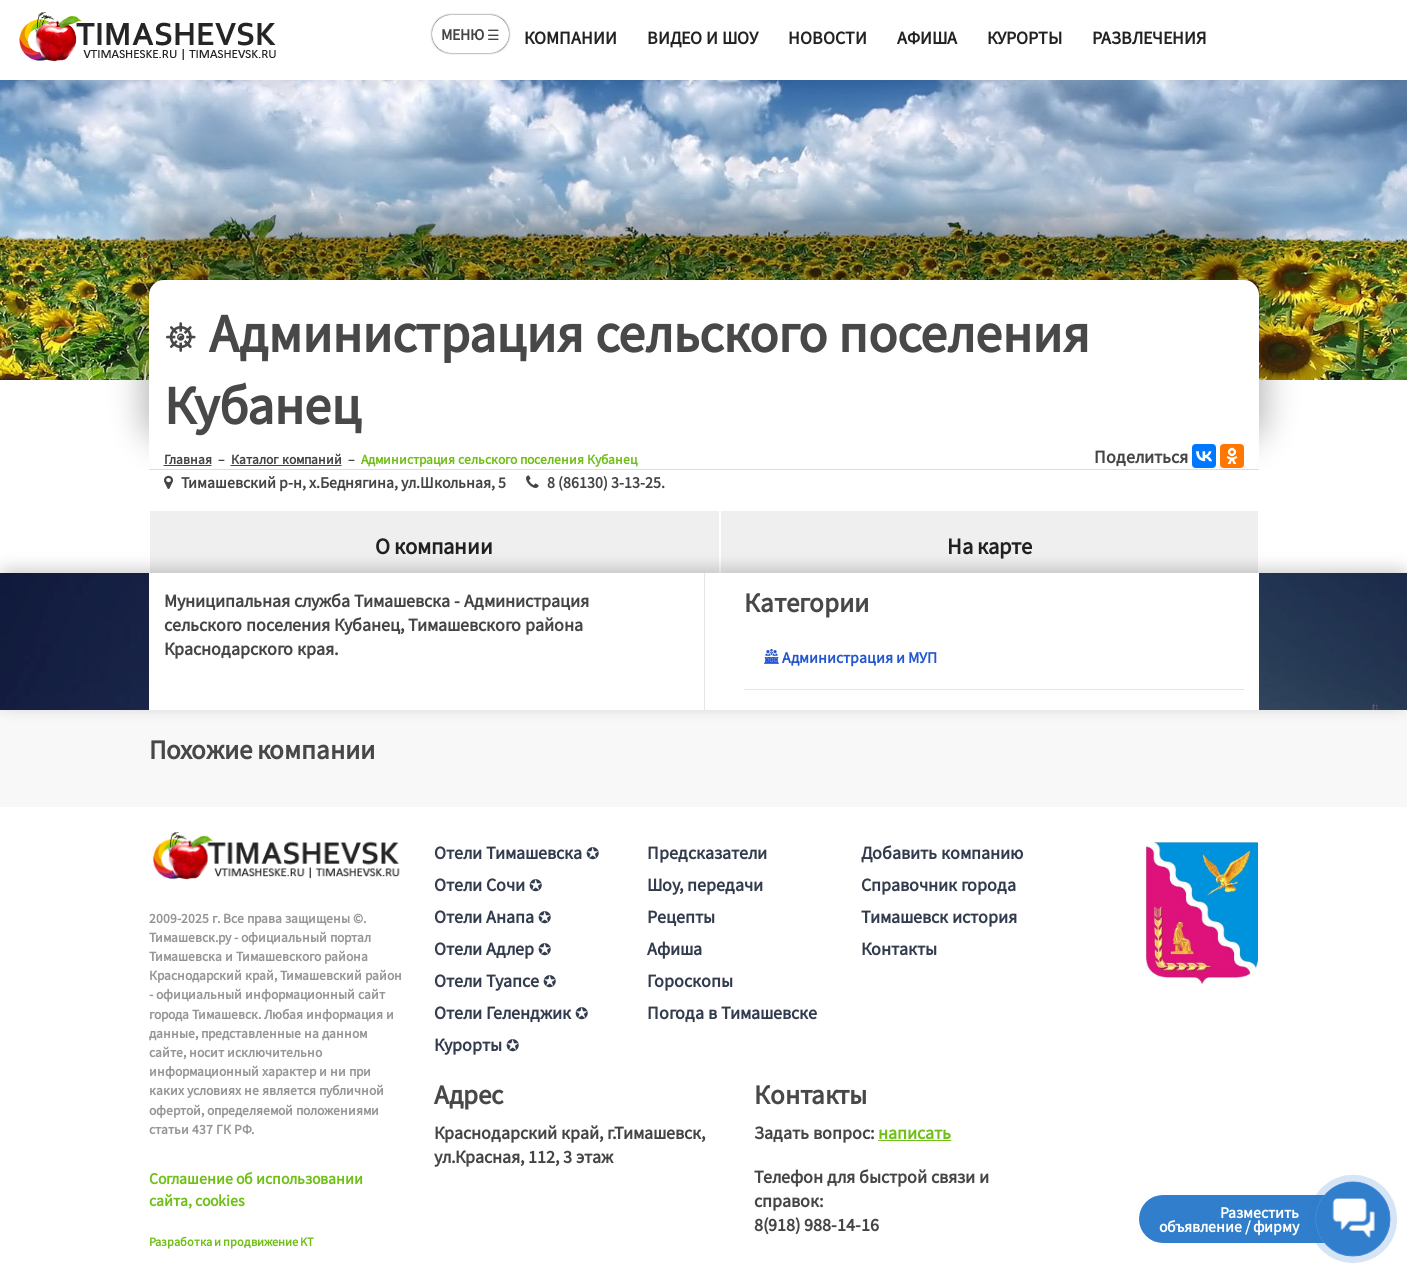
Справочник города (938, 884)
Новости (827, 37)
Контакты (899, 948)
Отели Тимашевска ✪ (516, 852)
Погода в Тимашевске (732, 1012)
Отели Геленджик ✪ (511, 1012)
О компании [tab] (434, 545)
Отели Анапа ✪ (492, 916)
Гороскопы (690, 980)
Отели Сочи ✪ (488, 884)
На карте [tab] (989, 545)
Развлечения (1149, 37)
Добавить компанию (942, 852)
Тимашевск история (939, 916)
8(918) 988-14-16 (816, 1224)
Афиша (927, 37)
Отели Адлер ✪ (492, 948)
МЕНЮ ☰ (470, 34)
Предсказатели (707, 852)
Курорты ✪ (476, 1044)
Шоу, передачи (705, 884)
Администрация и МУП (850, 657)
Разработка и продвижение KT (231, 1241)
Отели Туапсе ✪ (495, 980)
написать (914, 1132)
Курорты (1024, 37)
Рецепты (681, 916)
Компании (570, 37)
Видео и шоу (702, 37)
